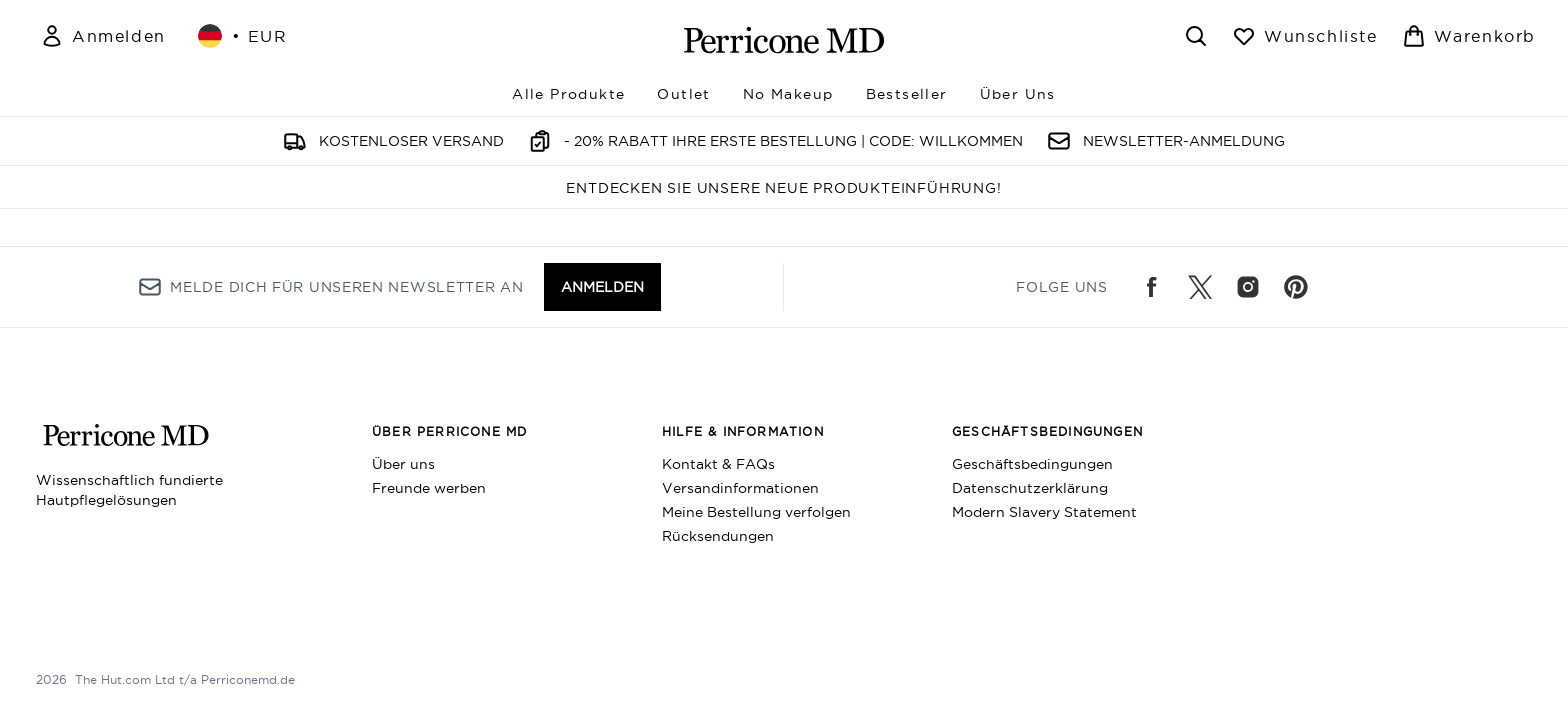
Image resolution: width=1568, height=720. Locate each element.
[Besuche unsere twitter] (1200, 287)
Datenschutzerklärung (1030, 488)
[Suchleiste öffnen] (1196, 36)
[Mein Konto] (103, 36)
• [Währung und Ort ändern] (243, 36)
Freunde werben (429, 488)
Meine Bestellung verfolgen (756, 512)
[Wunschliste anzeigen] (1305, 36)
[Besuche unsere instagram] (1248, 287)
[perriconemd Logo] (784, 40)
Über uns (403, 464)
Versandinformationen (740, 488)
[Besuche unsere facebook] (1152, 287)
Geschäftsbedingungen (1032, 464)
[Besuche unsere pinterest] (1296, 287)
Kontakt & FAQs (718, 464)
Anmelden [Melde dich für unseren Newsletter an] (602, 287)
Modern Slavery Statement (1044, 512)
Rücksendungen (718, 536)
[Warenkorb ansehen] (1469, 36)
